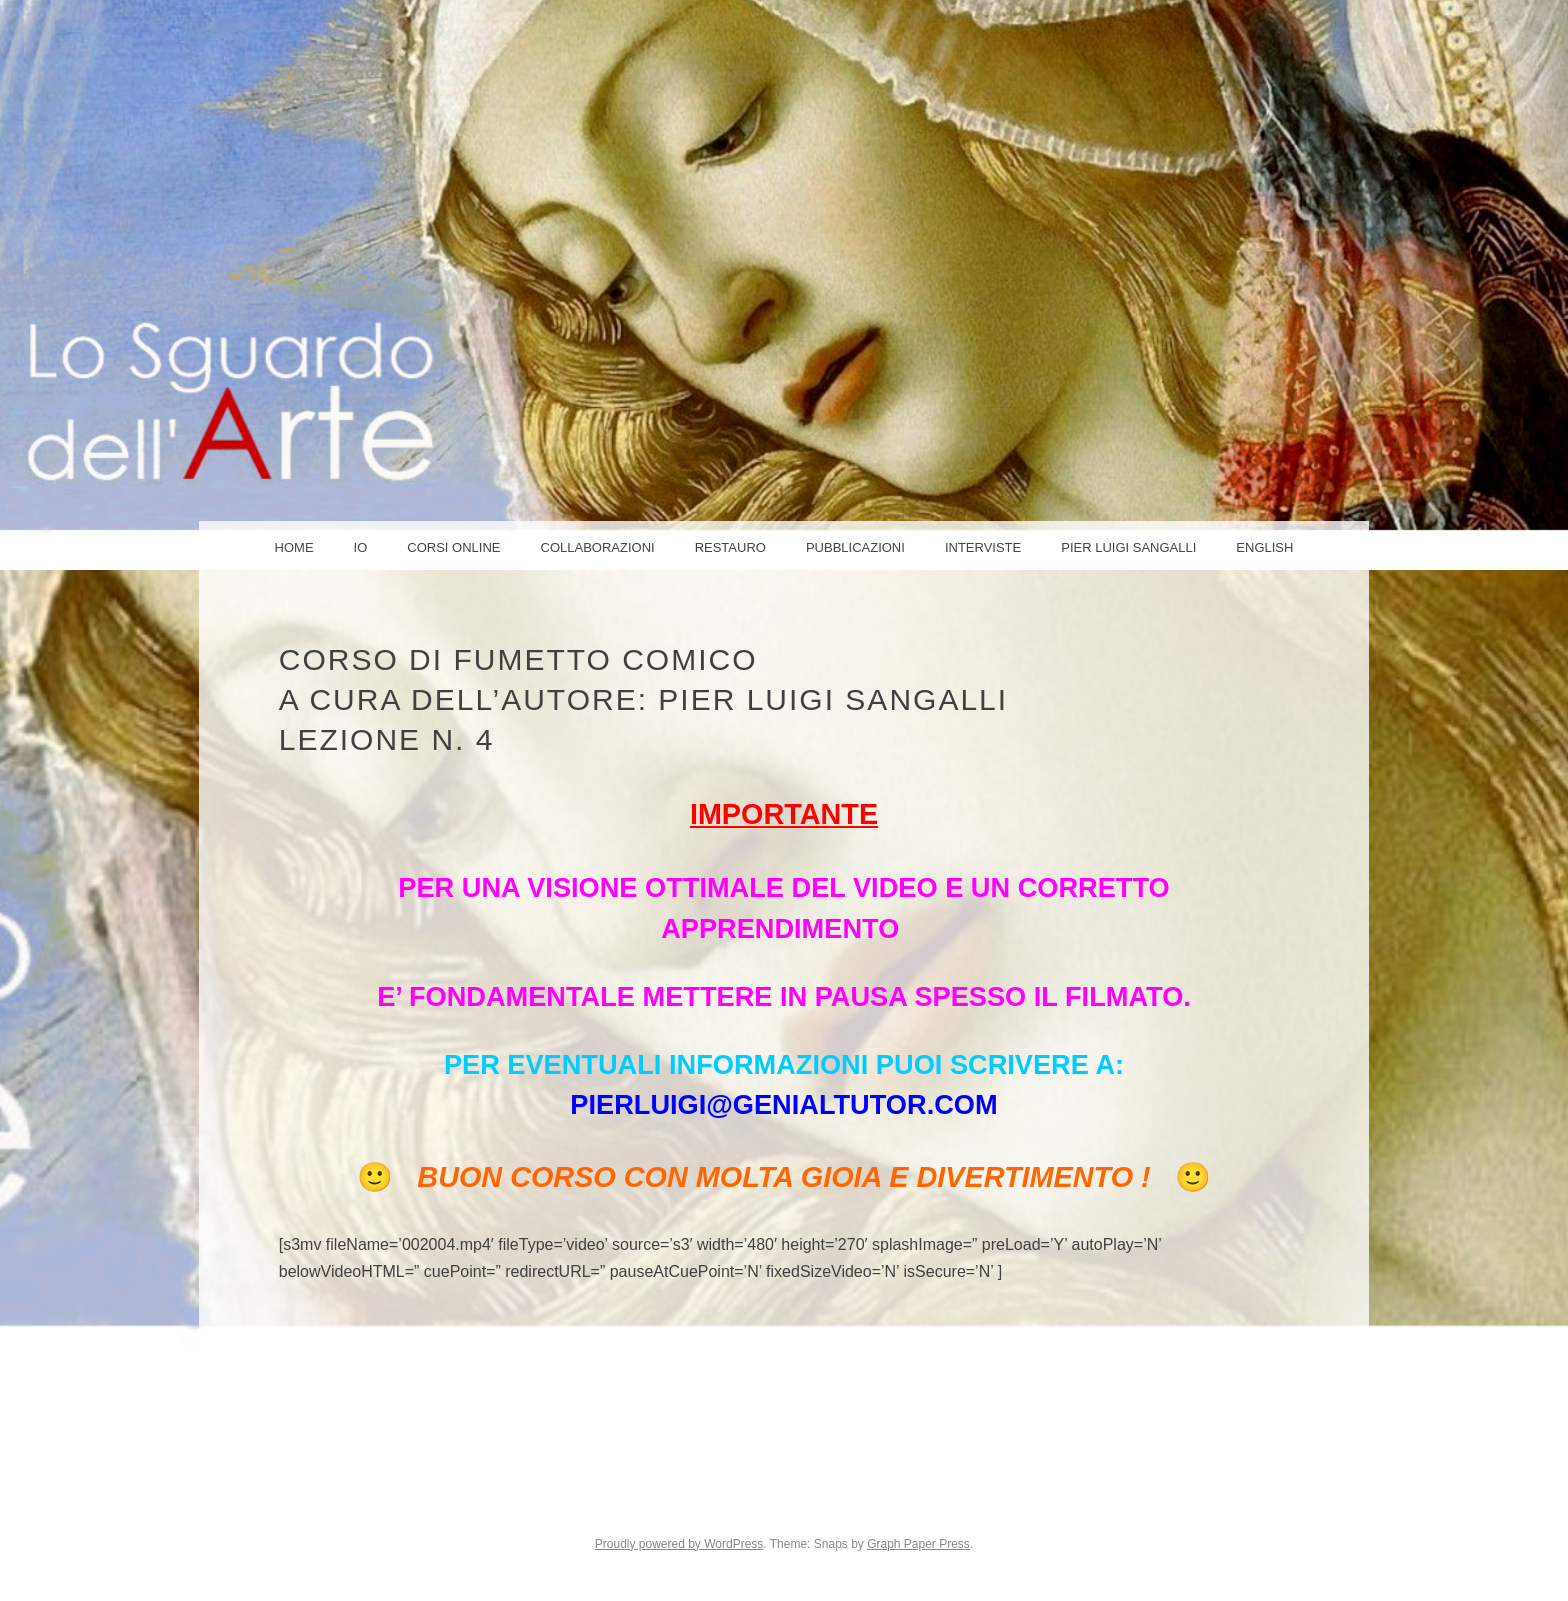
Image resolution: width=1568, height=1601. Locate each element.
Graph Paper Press (918, 1544)
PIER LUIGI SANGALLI (1128, 547)
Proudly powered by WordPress (679, 1544)
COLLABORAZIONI (598, 547)
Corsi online (453, 547)
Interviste (983, 547)
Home (294, 547)
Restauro (730, 547)
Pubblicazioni (855, 547)
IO (361, 547)
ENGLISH (1264, 547)
